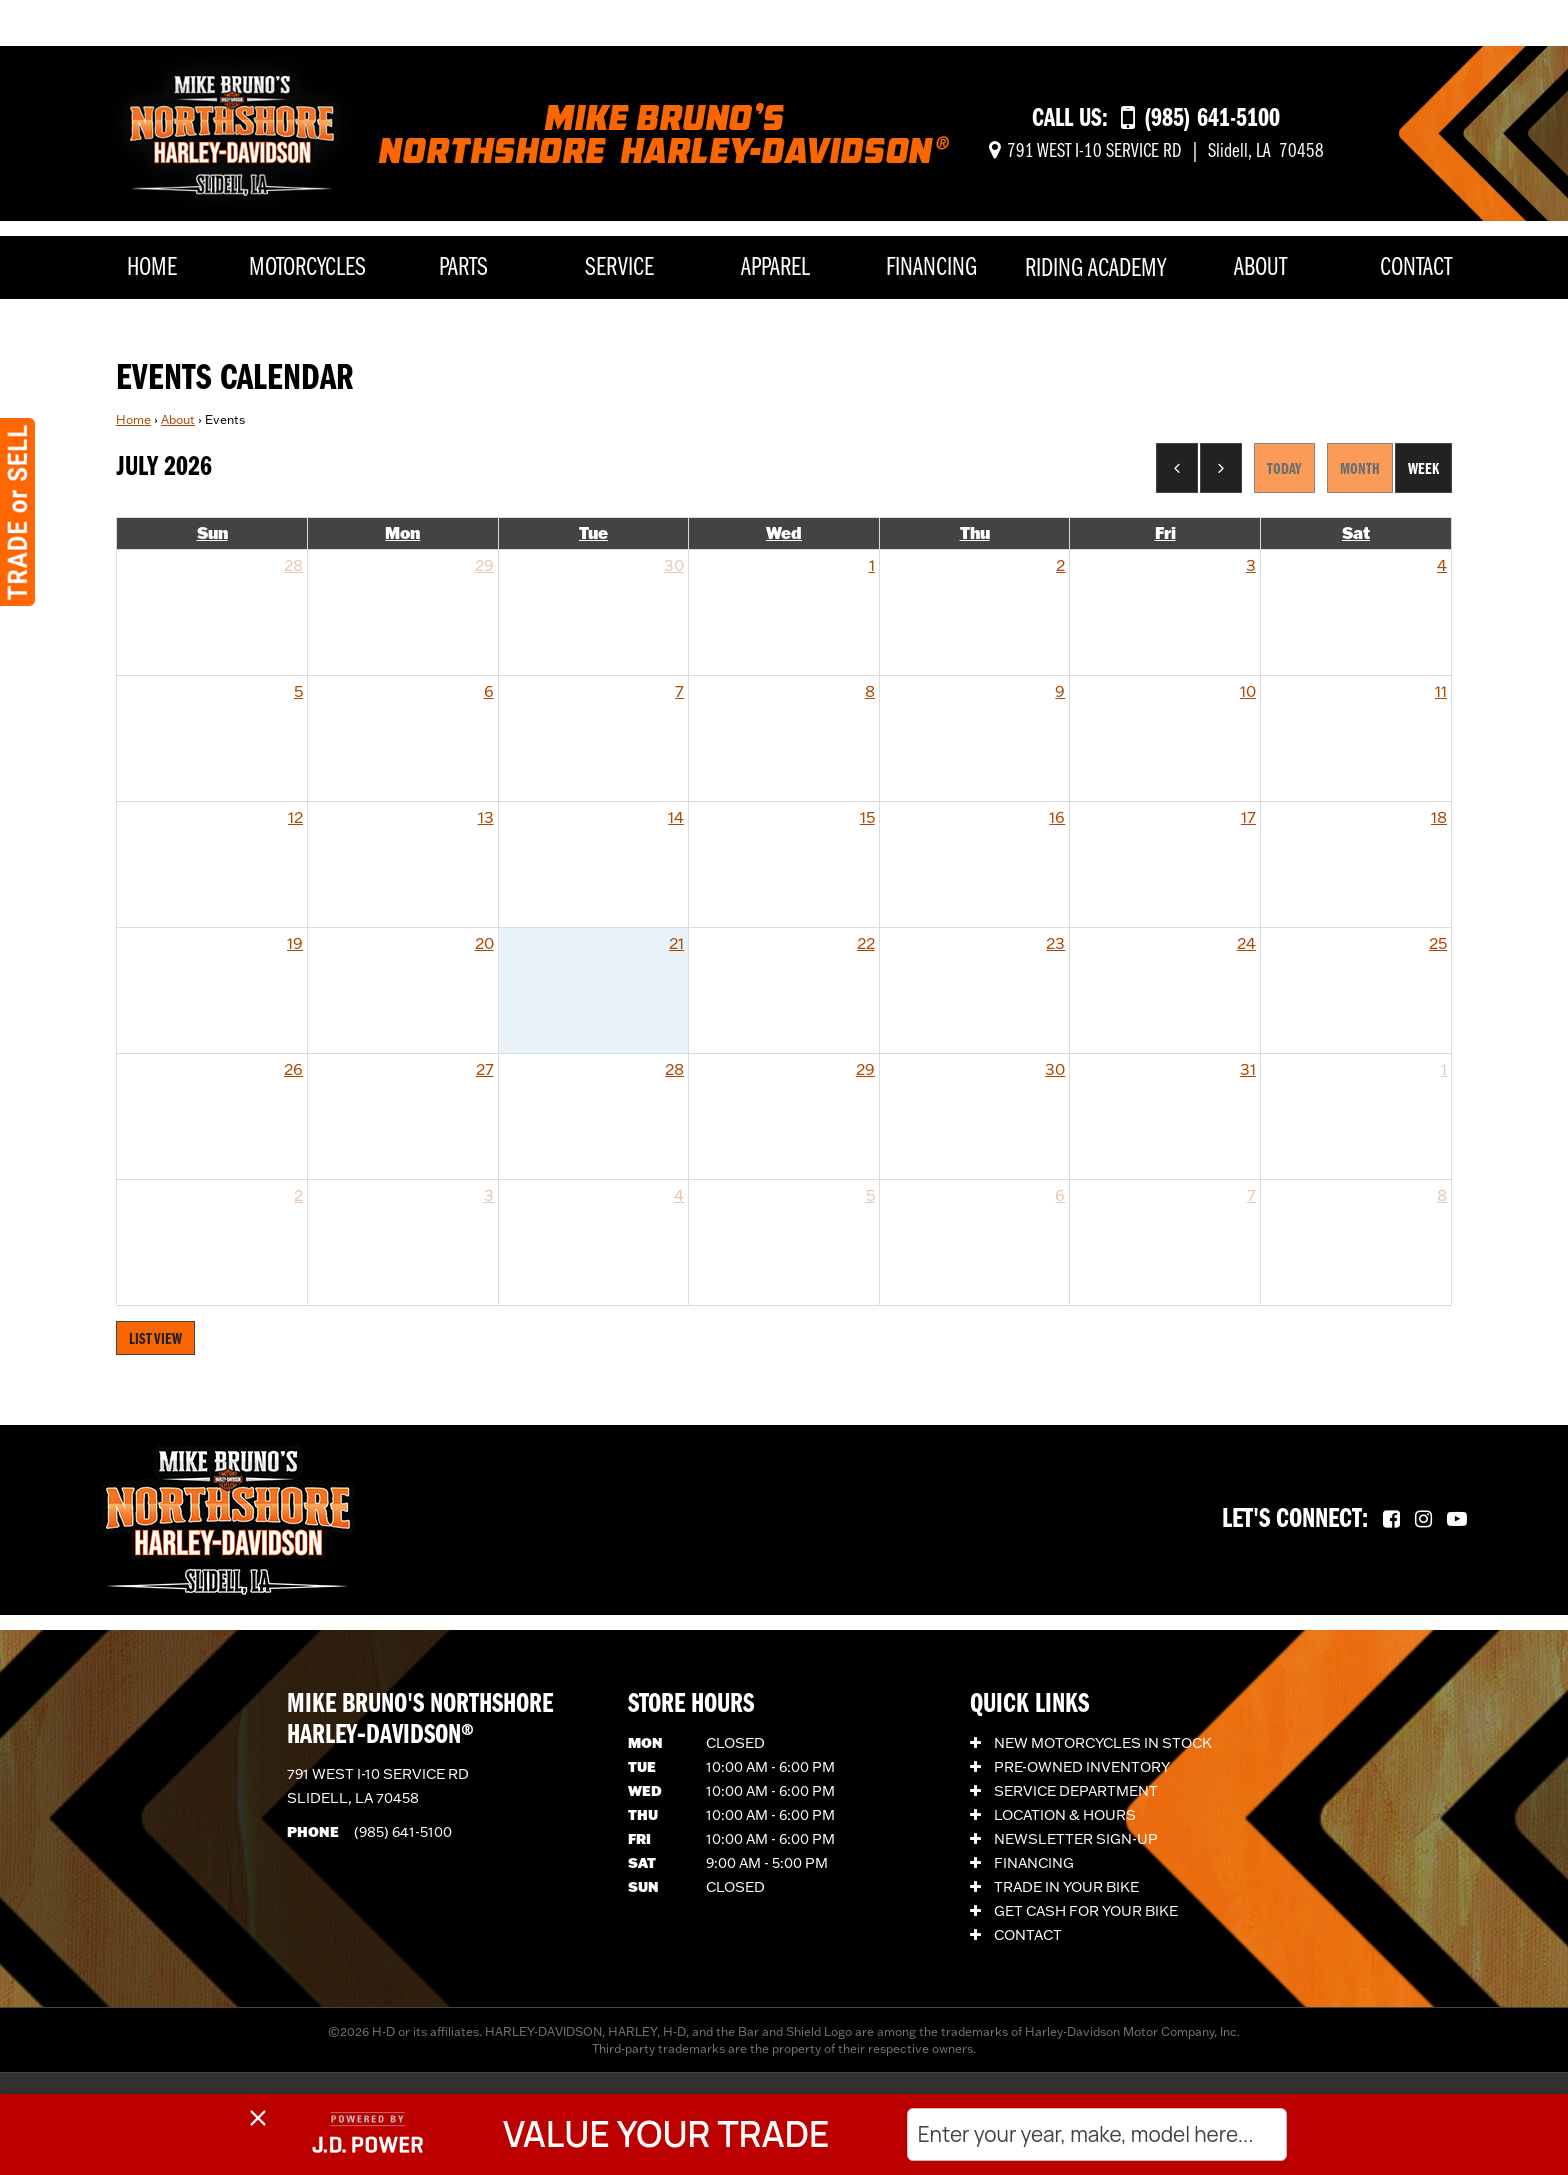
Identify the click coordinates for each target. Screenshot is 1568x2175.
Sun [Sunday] (212, 532)
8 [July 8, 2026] (870, 691)
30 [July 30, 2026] (1055, 1069)
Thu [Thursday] (975, 532)
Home (152, 268)
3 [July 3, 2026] (1251, 565)
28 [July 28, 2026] (674, 1069)
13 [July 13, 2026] (486, 817)
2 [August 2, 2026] (298, 1195)
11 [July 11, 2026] (1441, 691)
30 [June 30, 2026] (674, 565)
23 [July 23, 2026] (1055, 943)
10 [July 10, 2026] (1248, 691)
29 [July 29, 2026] (865, 1069)
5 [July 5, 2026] (298, 691)
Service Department (1064, 1791)
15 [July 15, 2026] (867, 817)
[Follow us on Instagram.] (1423, 1520)
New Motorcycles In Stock (1091, 1743)
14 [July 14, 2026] (676, 817)
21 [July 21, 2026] (676, 943)
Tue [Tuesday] (593, 532)
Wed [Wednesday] (784, 532)
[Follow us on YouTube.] (1457, 1520)
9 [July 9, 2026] (1060, 691)
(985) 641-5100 (403, 1832)
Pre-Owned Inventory (1070, 1767)
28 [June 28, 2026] (293, 565)
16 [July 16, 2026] (1057, 817)
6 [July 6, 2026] (489, 691)
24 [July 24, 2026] (1246, 943)
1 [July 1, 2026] (872, 565)
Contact (1416, 268)
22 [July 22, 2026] (866, 943)
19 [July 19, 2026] (295, 943)
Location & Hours (1053, 1815)
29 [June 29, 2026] (484, 565)
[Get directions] (1156, 152)
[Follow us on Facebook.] (1391, 1520)
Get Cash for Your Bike (1074, 1911)
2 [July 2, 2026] (1060, 565)
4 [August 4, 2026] (679, 1195)
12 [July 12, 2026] (295, 817)
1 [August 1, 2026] (1444, 1069)
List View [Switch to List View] (155, 1340)
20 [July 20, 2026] (484, 943)
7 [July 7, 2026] (679, 691)
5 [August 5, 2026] (870, 1195)
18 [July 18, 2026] (1439, 817)
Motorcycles (307, 268)
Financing (931, 268)
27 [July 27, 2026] (485, 1069)
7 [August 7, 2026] (1251, 1195)
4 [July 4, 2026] (1442, 565)
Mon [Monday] (402, 532)
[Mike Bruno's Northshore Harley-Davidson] (232, 131)
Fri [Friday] (1165, 532)
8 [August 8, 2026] (1442, 1195)
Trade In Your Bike (1054, 1887)
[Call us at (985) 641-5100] (1200, 119)
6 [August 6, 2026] (1060, 1195)
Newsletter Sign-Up (1064, 1839)
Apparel (775, 268)
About (1260, 268)
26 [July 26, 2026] (293, 1069)
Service (619, 268)
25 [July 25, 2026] (1438, 943)
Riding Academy (1095, 269)
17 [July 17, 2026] (1248, 817)
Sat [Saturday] (1356, 532)
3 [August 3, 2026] (489, 1195)
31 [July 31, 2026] (1248, 1069)
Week (1423, 470)
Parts (463, 268)
